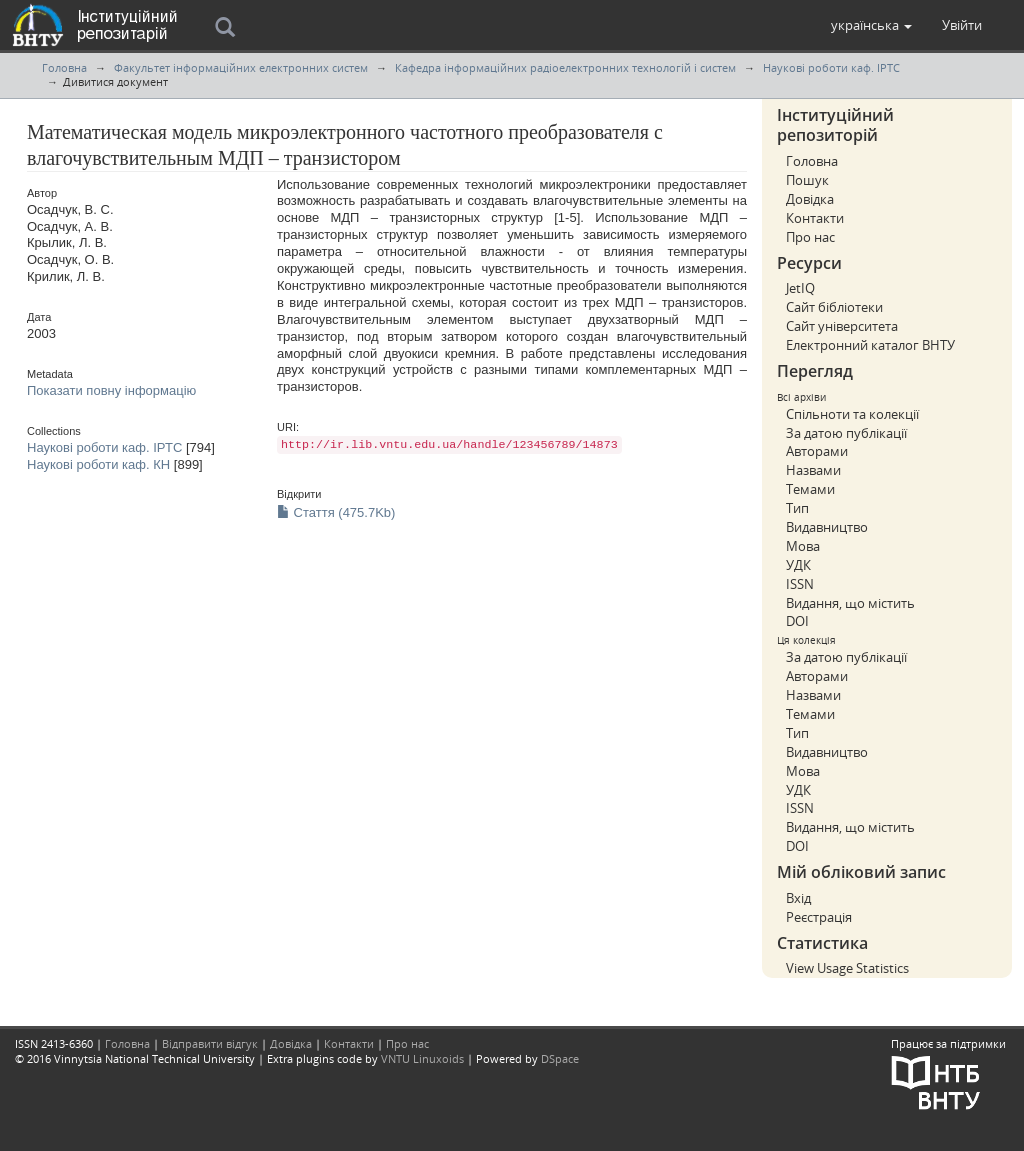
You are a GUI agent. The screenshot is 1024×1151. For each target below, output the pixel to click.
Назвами (813, 470)
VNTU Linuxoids (422, 1058)
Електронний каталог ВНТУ (870, 345)
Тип (797, 508)
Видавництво (827, 527)
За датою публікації (846, 433)
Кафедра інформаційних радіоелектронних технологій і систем (565, 67)
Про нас (810, 237)
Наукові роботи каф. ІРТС (831, 67)
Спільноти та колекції (852, 414)
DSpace (560, 1058)
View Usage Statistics (847, 968)
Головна (64, 67)
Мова (803, 546)
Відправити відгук (210, 1043)
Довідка (810, 199)
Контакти (815, 218)
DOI (797, 621)
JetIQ (800, 288)
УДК (798, 565)
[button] (871, 25)
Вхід (798, 898)
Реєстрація (819, 917)
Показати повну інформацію (111, 390)
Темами (810, 489)
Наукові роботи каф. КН (98, 464)
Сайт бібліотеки (834, 307)
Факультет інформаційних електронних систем (241, 67)
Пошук (807, 180)
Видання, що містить (850, 603)
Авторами (817, 451)
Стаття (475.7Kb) (336, 512)
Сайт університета (842, 326)
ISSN (800, 584)
